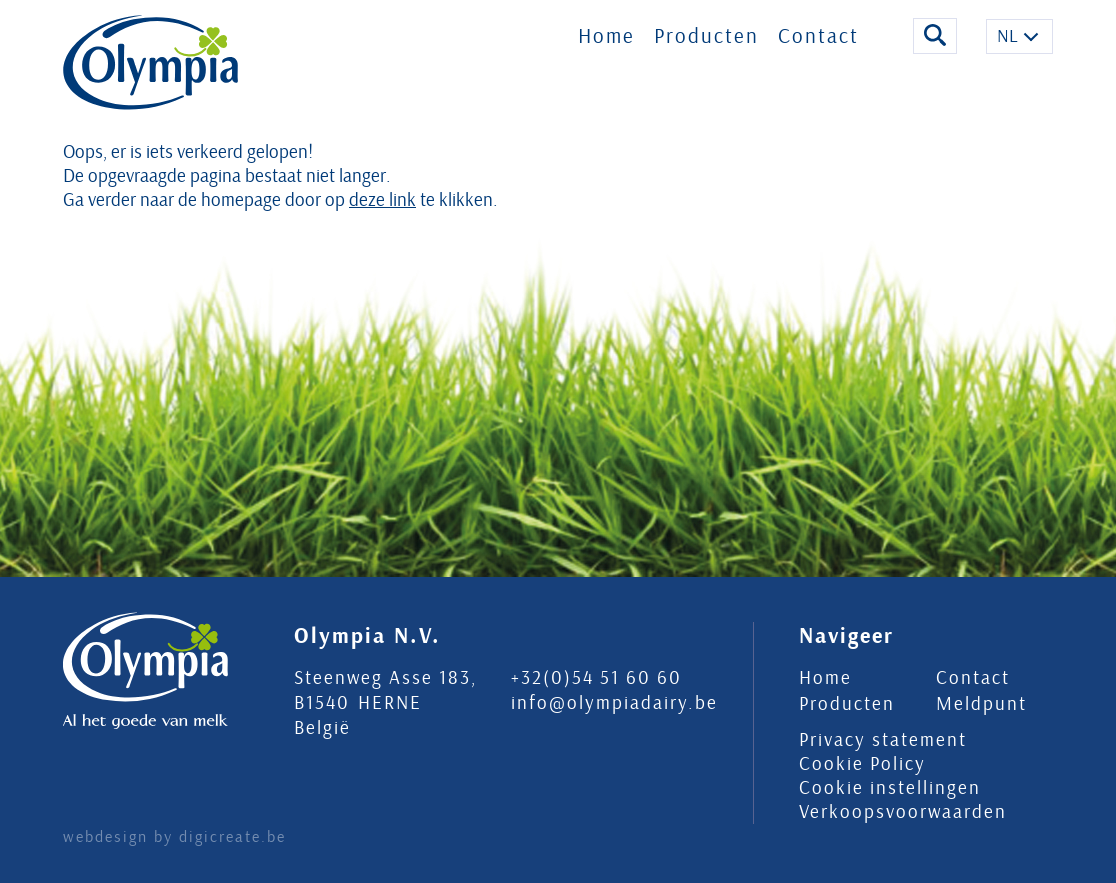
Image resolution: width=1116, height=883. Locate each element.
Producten (706, 48)
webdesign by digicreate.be (174, 837)
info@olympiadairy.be (614, 703)
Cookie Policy (862, 764)
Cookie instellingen (890, 788)
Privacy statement (883, 740)
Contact (818, 48)
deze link (382, 200)
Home (606, 48)
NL (1007, 48)
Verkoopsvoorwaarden (903, 812)
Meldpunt (981, 704)
